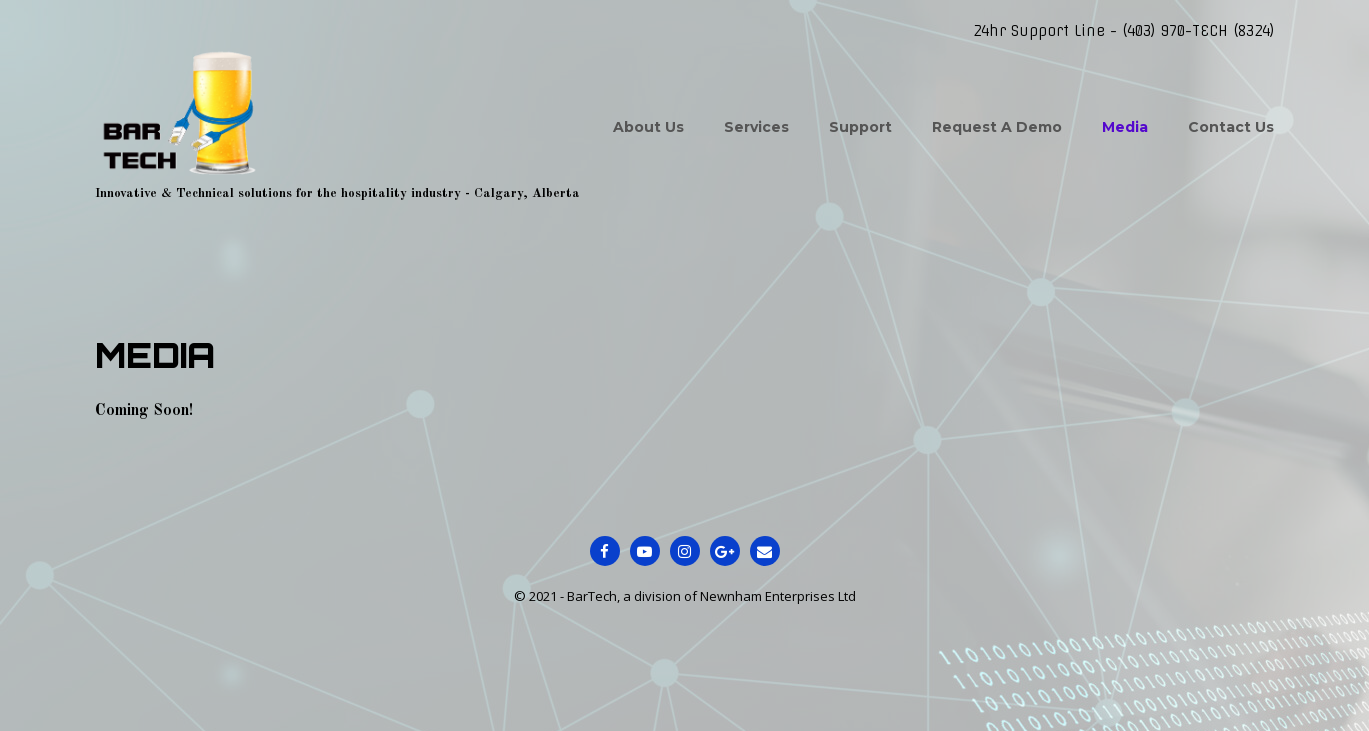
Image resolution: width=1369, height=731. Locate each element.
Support (860, 127)
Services (756, 127)
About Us (648, 127)
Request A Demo (997, 127)
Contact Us (1231, 127)
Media (1125, 127)
